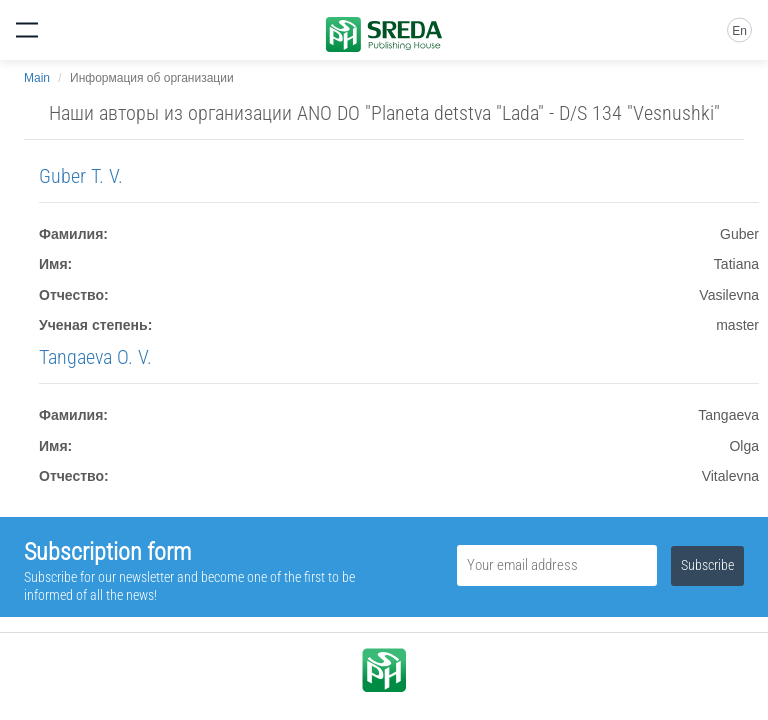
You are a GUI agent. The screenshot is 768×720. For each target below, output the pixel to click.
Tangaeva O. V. (95, 357)
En (739, 31)
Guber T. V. (81, 176)
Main (37, 78)
